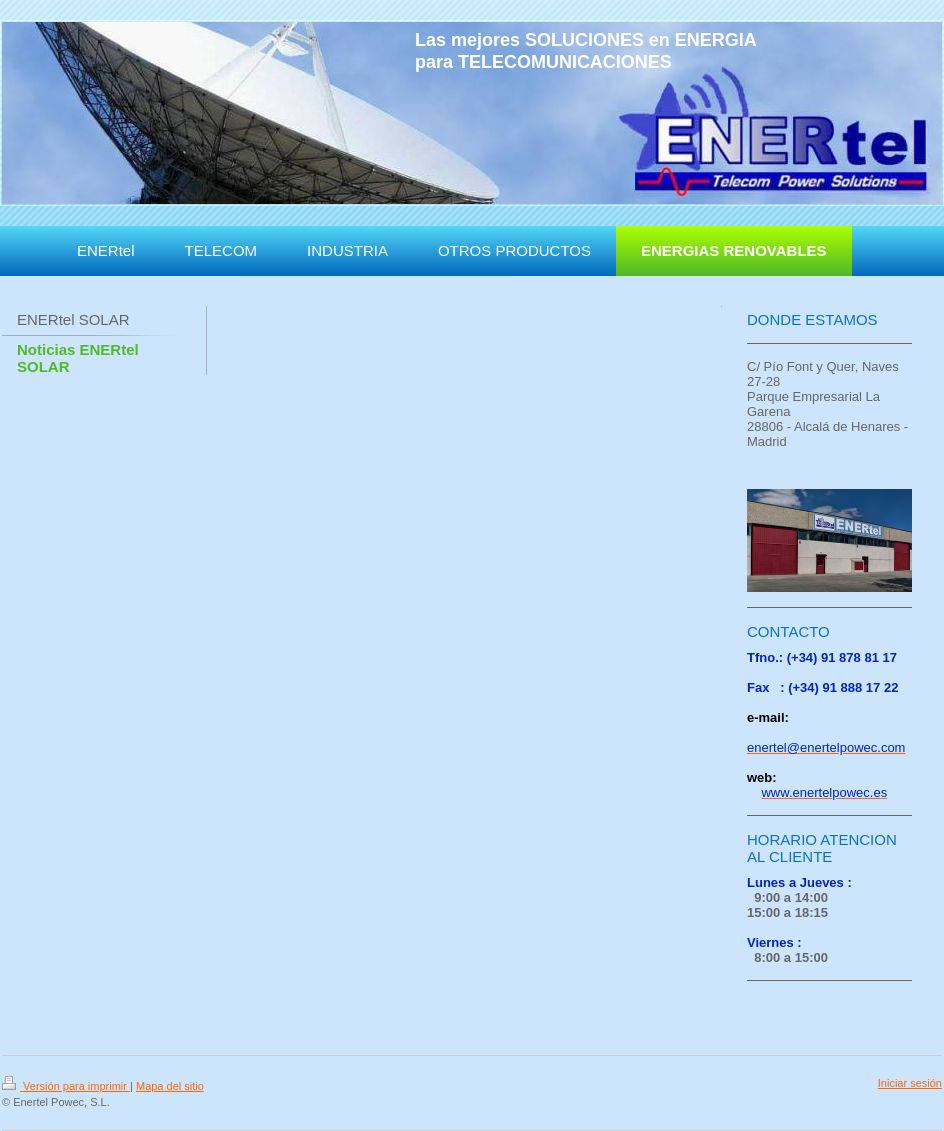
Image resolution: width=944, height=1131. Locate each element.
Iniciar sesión (910, 1083)
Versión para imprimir (66, 1086)
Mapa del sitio (170, 1086)
